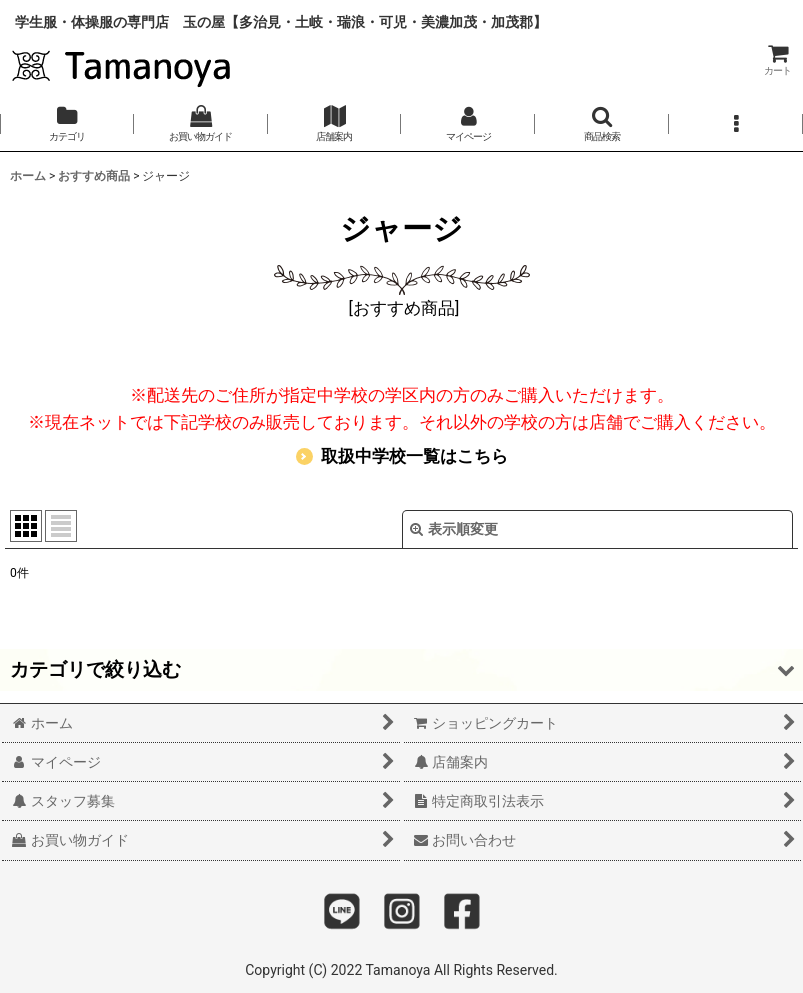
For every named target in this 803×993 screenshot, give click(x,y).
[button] (602, 124)
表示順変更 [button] (454, 529)
